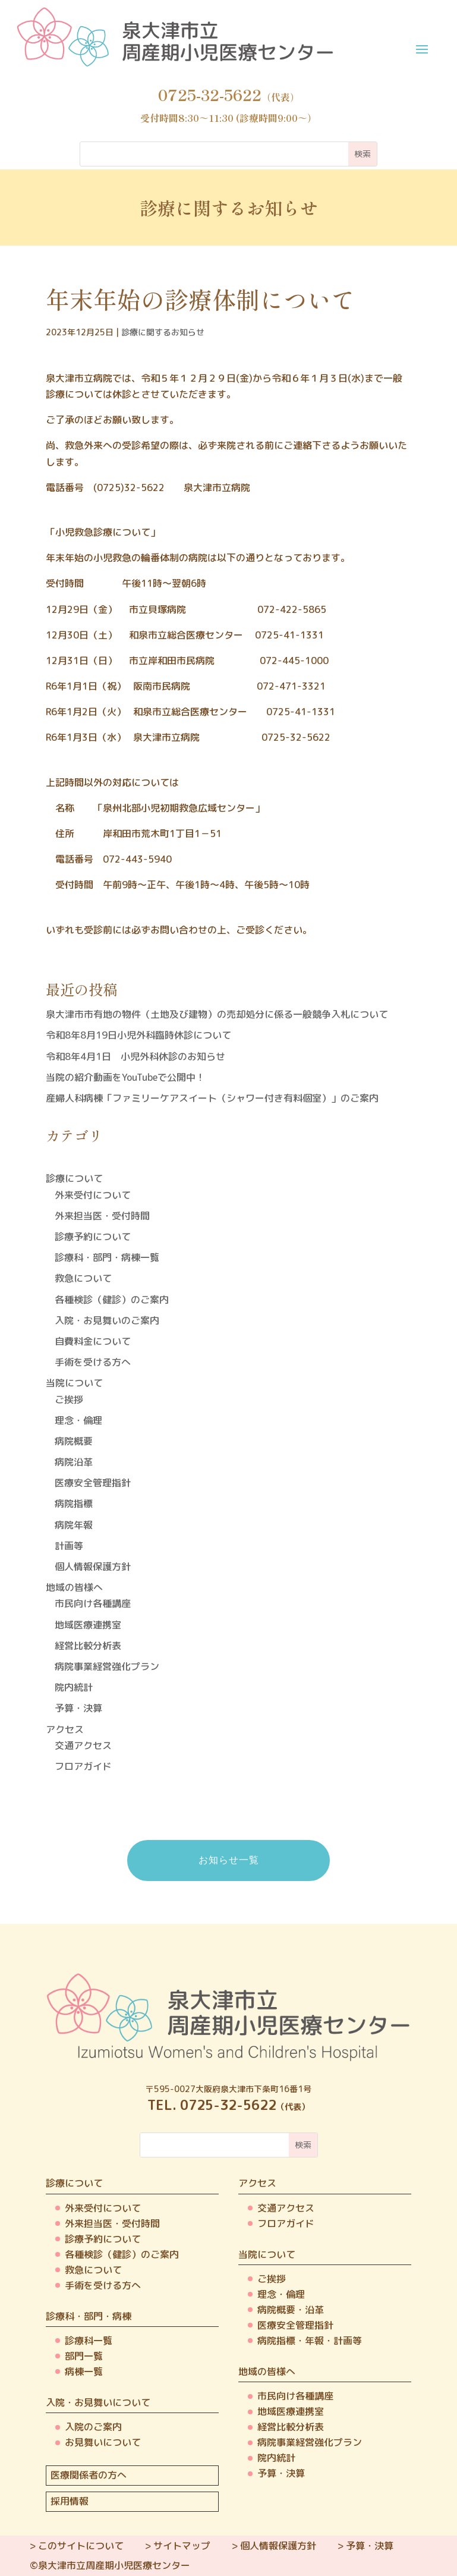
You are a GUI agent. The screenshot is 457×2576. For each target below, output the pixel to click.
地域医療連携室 (88, 1624)
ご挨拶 (69, 1399)
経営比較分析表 (88, 1645)
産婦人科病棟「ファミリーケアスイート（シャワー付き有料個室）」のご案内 (212, 1098)
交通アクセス (83, 1745)
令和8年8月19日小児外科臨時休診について (138, 1035)
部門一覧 (84, 2356)
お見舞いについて (103, 2442)
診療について (74, 1178)
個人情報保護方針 (93, 1566)
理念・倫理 (78, 1420)
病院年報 (74, 1524)
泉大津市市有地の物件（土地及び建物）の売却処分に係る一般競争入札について (217, 1014)
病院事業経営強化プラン (107, 1666)
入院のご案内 (93, 2426)
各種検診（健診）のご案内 (112, 1299)
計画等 (69, 1545)
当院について (74, 1382)
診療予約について (93, 1236)
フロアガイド (83, 1766)
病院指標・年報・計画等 (309, 2340)
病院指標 (74, 1503)
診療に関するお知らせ (162, 332)
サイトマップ (181, 2545)
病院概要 (74, 1441)
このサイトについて (81, 2545)
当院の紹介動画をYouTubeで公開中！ (125, 1077)
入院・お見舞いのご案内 (107, 1320)
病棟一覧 (84, 2371)
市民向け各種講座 (93, 1603)
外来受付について (93, 1194)
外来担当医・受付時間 (102, 1215)
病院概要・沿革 (290, 2309)
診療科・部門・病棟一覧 (107, 1257)
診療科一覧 (88, 2340)
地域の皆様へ (74, 1587)
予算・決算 (78, 1708)
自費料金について (93, 1341)
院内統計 (74, 1687)
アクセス (65, 1729)
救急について (83, 1278)
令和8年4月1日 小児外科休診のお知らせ (135, 1056)
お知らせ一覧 (228, 1860)
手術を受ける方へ (93, 1362)
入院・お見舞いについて (98, 2402)
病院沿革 (74, 1461)
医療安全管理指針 (93, 1482)
